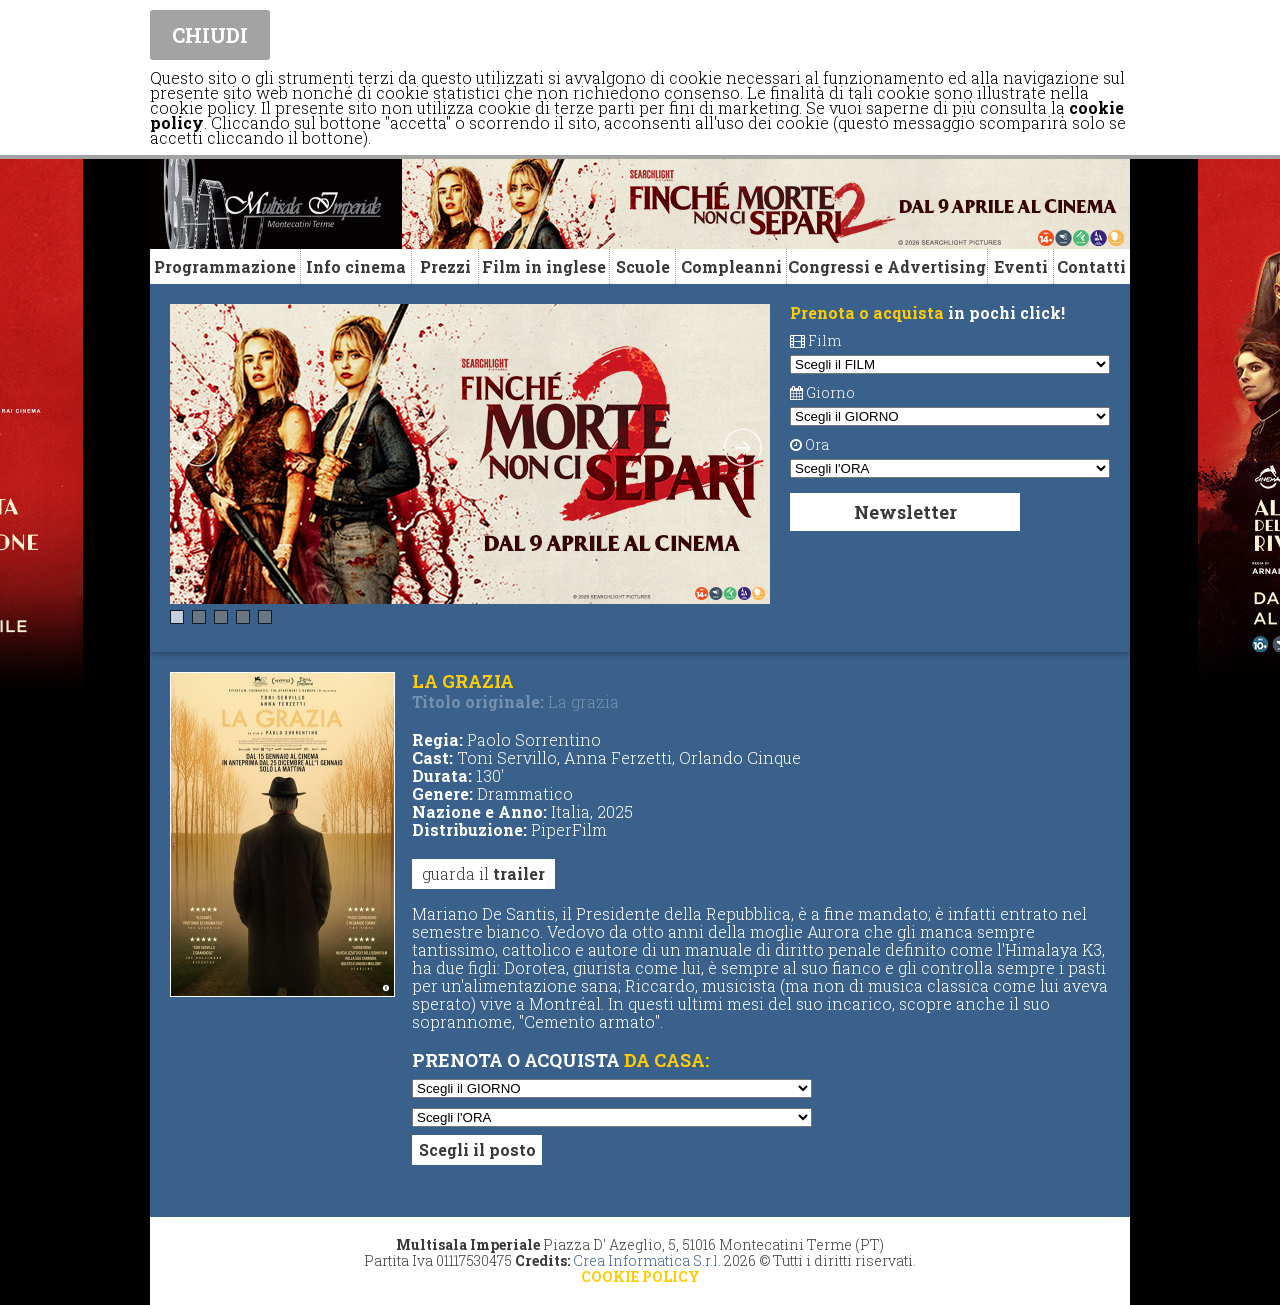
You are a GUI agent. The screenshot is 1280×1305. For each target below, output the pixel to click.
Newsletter (905, 512)
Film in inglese (544, 266)
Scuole (643, 266)
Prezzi (445, 266)
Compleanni (731, 266)
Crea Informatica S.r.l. (647, 1260)
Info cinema (356, 266)
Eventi (1021, 266)
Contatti (1091, 266)
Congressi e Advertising (887, 266)
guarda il (483, 873)
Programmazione (225, 266)
